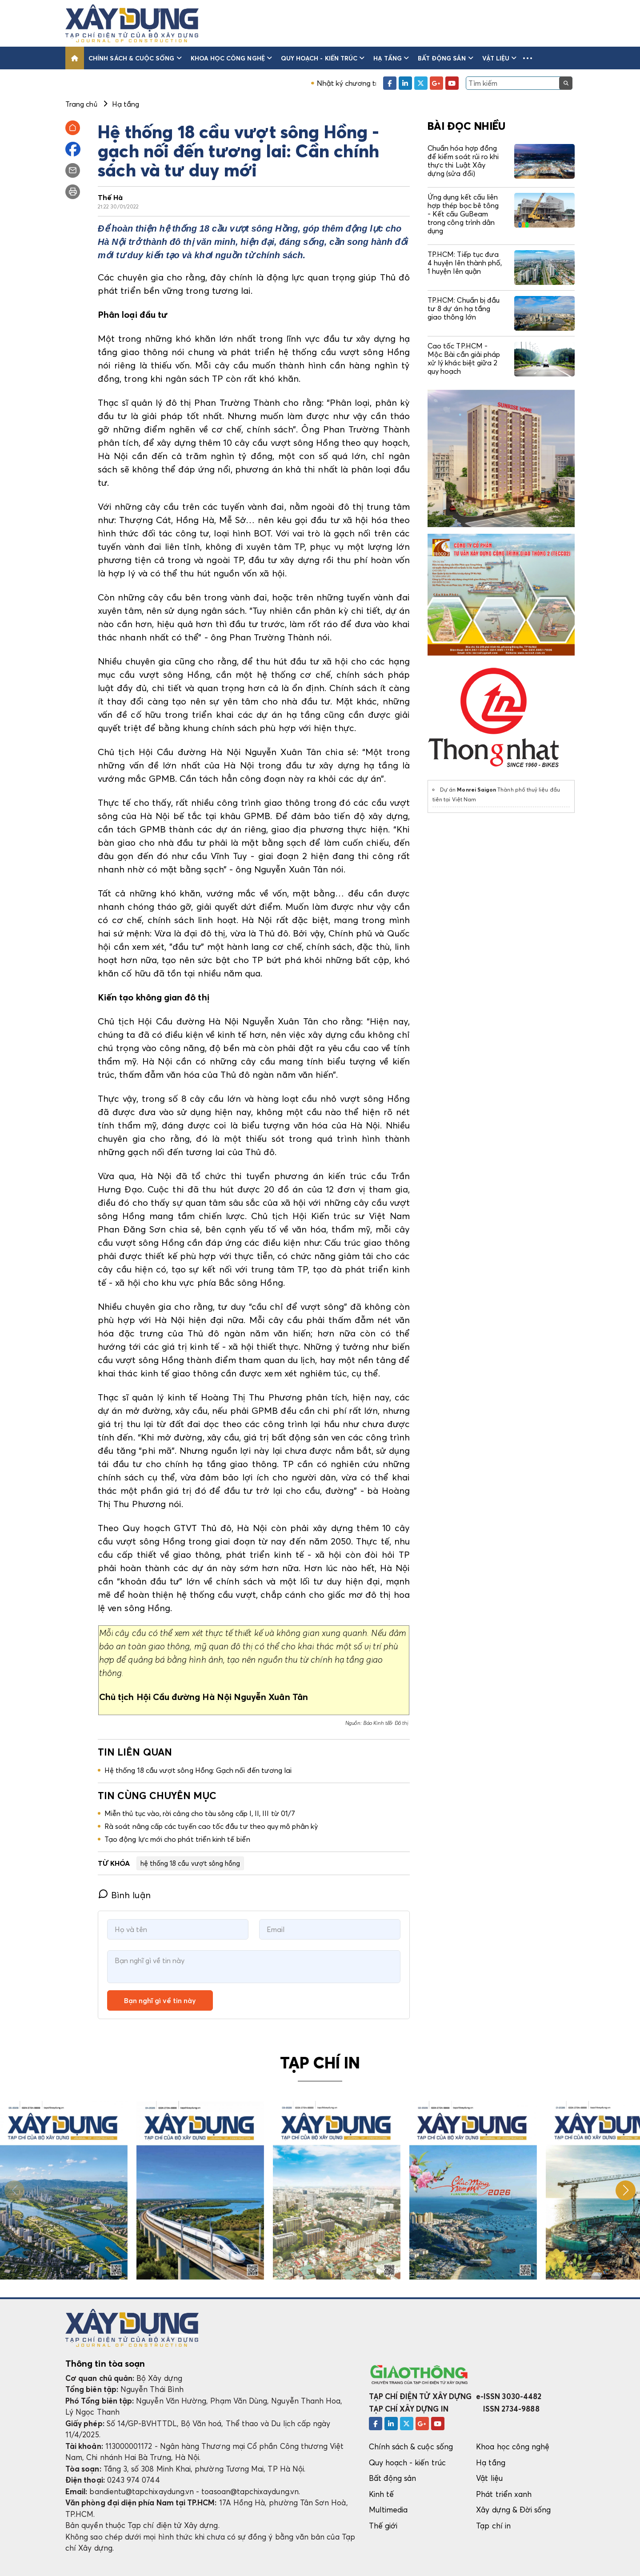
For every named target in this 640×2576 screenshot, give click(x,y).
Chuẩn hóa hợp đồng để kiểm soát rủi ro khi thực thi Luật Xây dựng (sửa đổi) (463, 161)
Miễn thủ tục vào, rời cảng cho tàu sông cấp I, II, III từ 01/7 (199, 1813)
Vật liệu (499, 58)
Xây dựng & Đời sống (513, 2509)
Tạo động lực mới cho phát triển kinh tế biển (177, 1839)
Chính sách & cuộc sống (135, 58)
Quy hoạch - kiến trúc (322, 58)
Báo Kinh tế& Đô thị (386, 1723)
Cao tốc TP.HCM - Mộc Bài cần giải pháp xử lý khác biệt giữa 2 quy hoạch (464, 358)
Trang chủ (81, 104)
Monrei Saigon (476, 789)
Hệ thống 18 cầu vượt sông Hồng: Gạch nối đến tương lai (198, 1770)
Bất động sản (445, 58)
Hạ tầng (391, 58)
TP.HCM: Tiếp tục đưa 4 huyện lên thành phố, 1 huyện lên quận (465, 263)
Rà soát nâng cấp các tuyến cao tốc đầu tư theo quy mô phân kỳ (211, 1826)
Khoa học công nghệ (231, 58)
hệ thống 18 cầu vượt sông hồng (190, 1863)
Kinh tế (381, 2494)
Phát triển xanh (504, 2494)
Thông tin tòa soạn (105, 2363)
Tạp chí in (493, 2525)
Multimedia (388, 2509)
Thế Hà (110, 197)
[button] (527, 58)
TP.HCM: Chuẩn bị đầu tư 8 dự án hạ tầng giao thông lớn (464, 308)
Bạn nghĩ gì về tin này (160, 2000)
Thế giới (383, 2525)
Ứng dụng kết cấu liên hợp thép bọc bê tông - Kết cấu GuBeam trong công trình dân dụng (463, 214)
